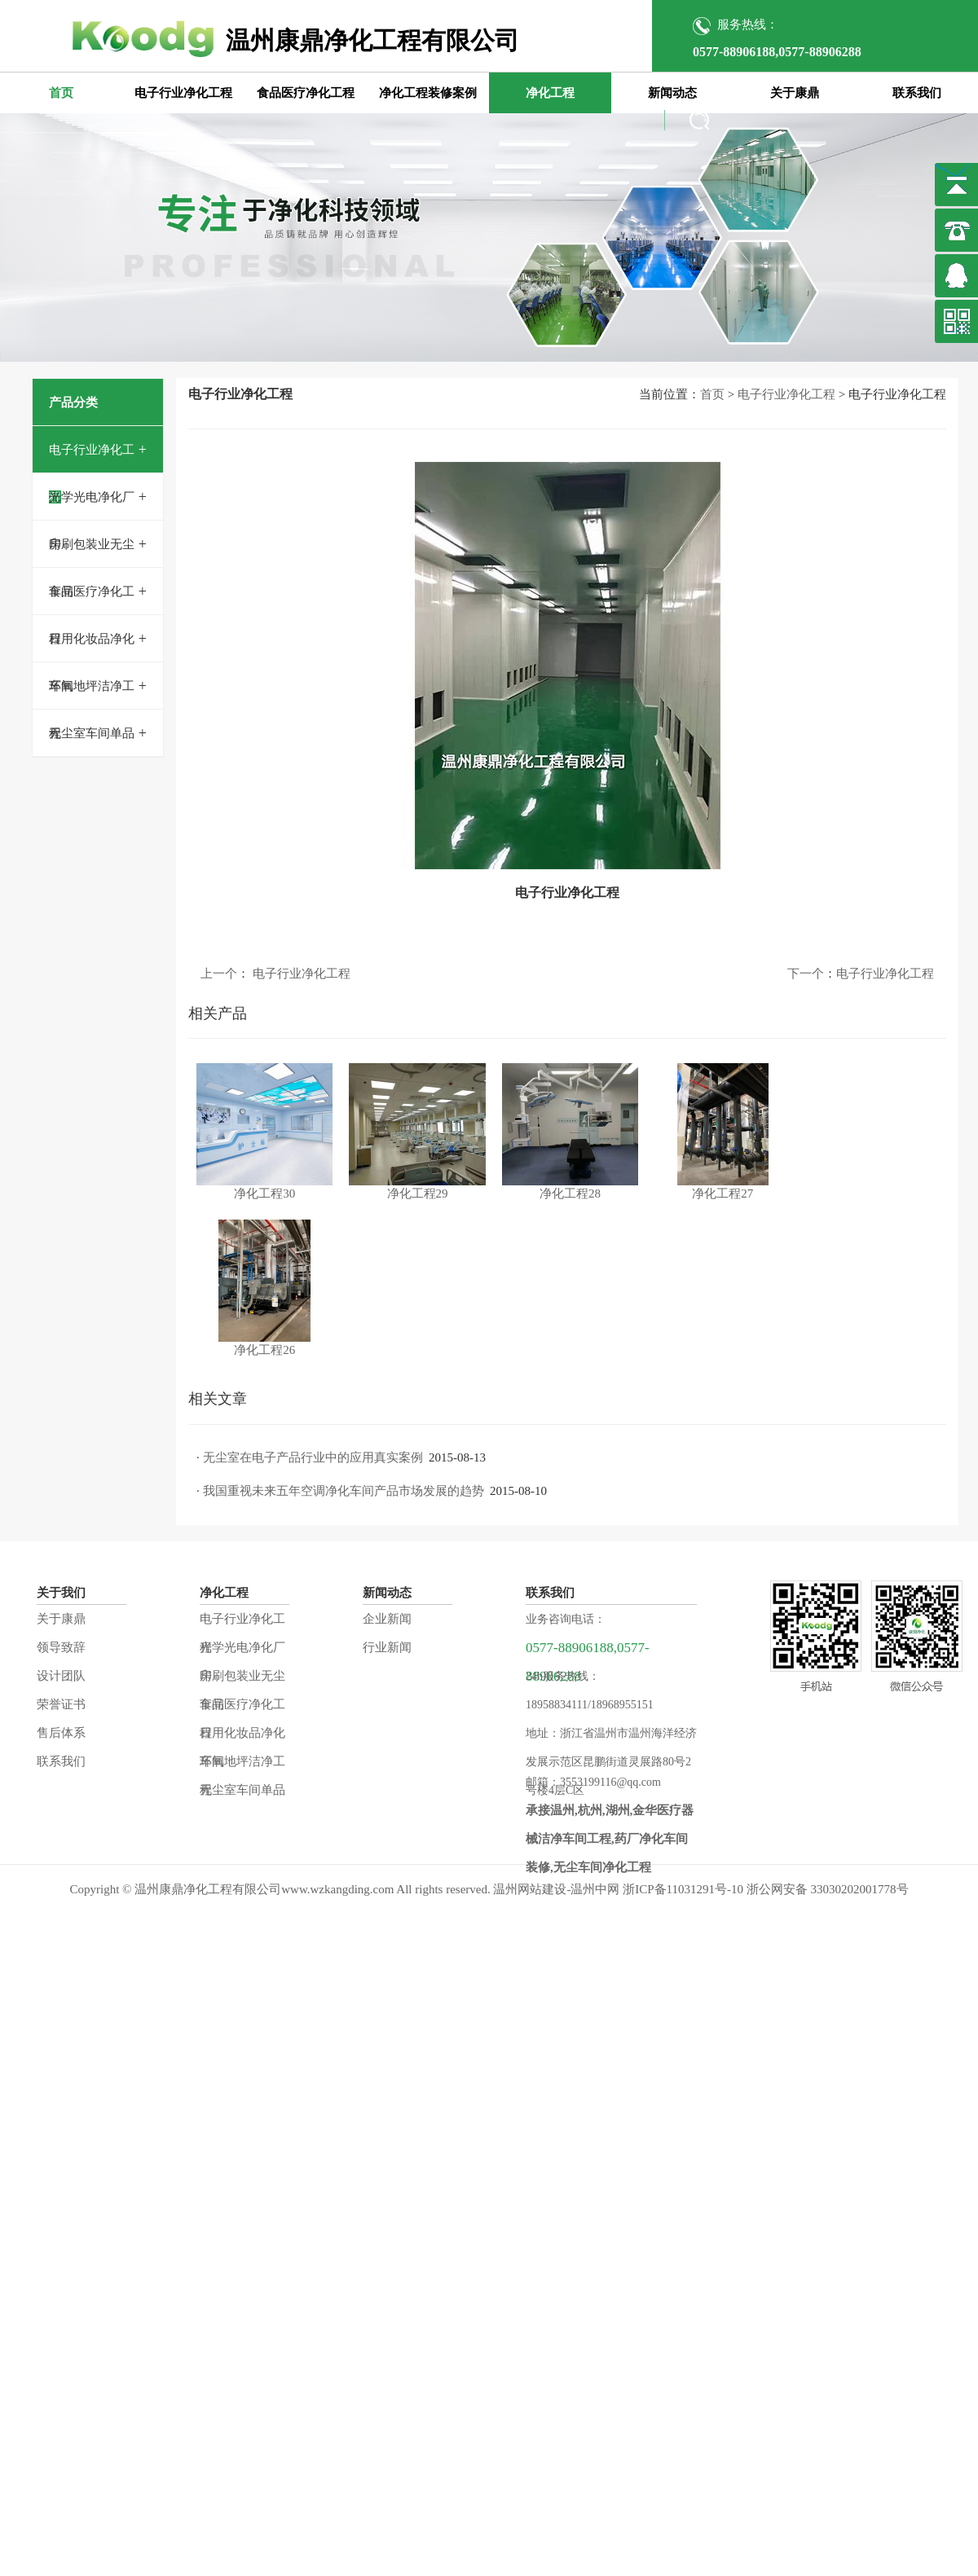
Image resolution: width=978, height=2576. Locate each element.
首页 (61, 92)
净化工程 (550, 92)
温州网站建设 (529, 1889)
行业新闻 (387, 1647)
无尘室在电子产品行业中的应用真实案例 (313, 1457)
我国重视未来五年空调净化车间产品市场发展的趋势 (343, 1490)
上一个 (218, 973)
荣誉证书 (61, 1704)
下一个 (805, 973)
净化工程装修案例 (428, 92)
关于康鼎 (794, 92)
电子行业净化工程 (183, 92)
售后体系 (61, 1732)
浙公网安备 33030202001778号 (828, 1889)
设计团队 (61, 1675)
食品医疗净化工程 (306, 92)
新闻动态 (672, 92)
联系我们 (916, 92)
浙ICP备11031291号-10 (683, 1889)
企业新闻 (387, 1618)
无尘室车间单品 (91, 733)
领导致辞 (61, 1647)
